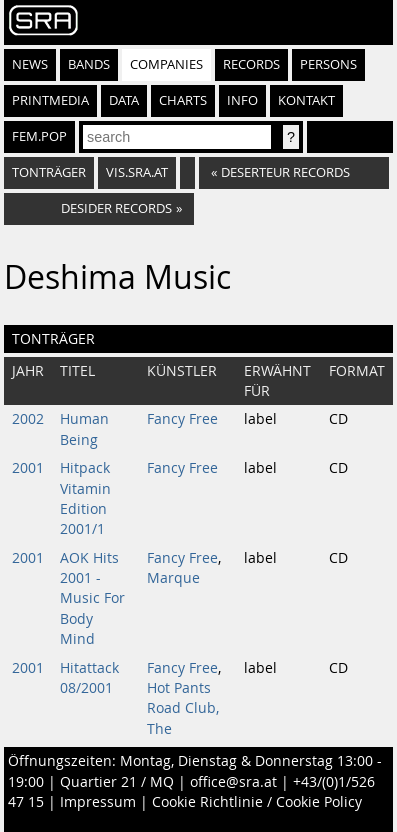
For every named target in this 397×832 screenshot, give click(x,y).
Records (251, 64)
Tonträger (49, 172)
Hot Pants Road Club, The (183, 708)
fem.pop (39, 136)
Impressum (98, 802)
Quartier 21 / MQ (117, 782)
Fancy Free (182, 419)
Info (242, 100)
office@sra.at (233, 782)
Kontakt (306, 100)
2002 (28, 419)
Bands (89, 64)
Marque (173, 578)
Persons (328, 64)
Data (124, 100)
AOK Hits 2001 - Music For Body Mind (92, 599)
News (30, 64)
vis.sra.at (137, 172)
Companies (166, 64)
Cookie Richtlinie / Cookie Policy (257, 802)
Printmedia (50, 100)
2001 (28, 468)
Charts (183, 100)
